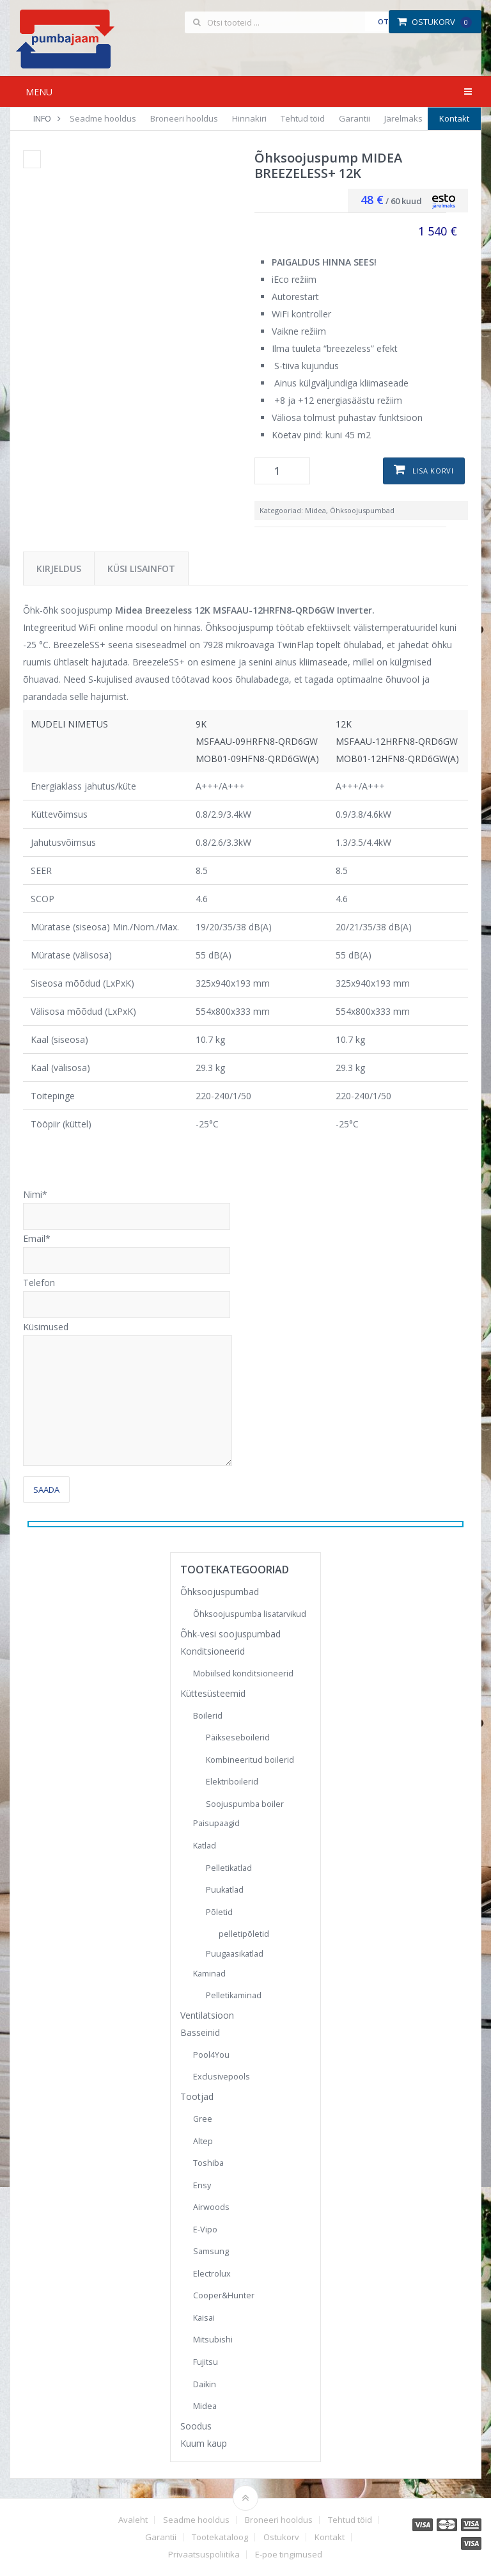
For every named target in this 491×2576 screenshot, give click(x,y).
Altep (203, 2141)
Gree (202, 2118)
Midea (315, 510)
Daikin (204, 2384)
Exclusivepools (221, 2076)
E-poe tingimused (288, 2554)
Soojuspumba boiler (245, 1804)
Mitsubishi (213, 2339)
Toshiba (208, 2163)
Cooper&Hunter (223, 2295)
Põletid (219, 1912)
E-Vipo (205, 2229)
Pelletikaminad (233, 1995)
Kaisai (204, 2317)
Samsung (211, 2251)
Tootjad (197, 2096)
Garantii (354, 118)
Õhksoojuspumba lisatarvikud (249, 1614)
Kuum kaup (203, 2443)
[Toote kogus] (282, 470)
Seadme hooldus (103, 118)
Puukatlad (225, 1889)
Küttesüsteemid (213, 1693)
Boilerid (207, 1715)
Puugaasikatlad (234, 1953)
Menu (39, 92)
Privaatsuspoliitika (204, 2554)
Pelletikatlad (229, 1868)
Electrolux (212, 2273)
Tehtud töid (303, 118)
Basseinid (200, 2032)
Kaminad (209, 1973)
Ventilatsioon (207, 2015)
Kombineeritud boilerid (250, 1759)
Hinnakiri (249, 118)
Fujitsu (205, 2362)
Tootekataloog (220, 2537)
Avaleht (133, 2520)
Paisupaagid (216, 1823)
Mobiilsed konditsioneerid (243, 1673)
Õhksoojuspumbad (362, 510)
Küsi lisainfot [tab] (141, 568)
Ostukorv (434, 22)
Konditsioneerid (212, 1651)
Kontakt (454, 118)
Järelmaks (403, 118)
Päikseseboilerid (238, 1737)
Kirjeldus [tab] (58, 568)
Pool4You (211, 2054)
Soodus (196, 2426)
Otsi (386, 21)
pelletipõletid (244, 1933)
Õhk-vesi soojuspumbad (230, 1634)
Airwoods (211, 2207)
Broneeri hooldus (184, 118)
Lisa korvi (433, 470)
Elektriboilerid (232, 1781)
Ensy (202, 2185)
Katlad (204, 1845)
